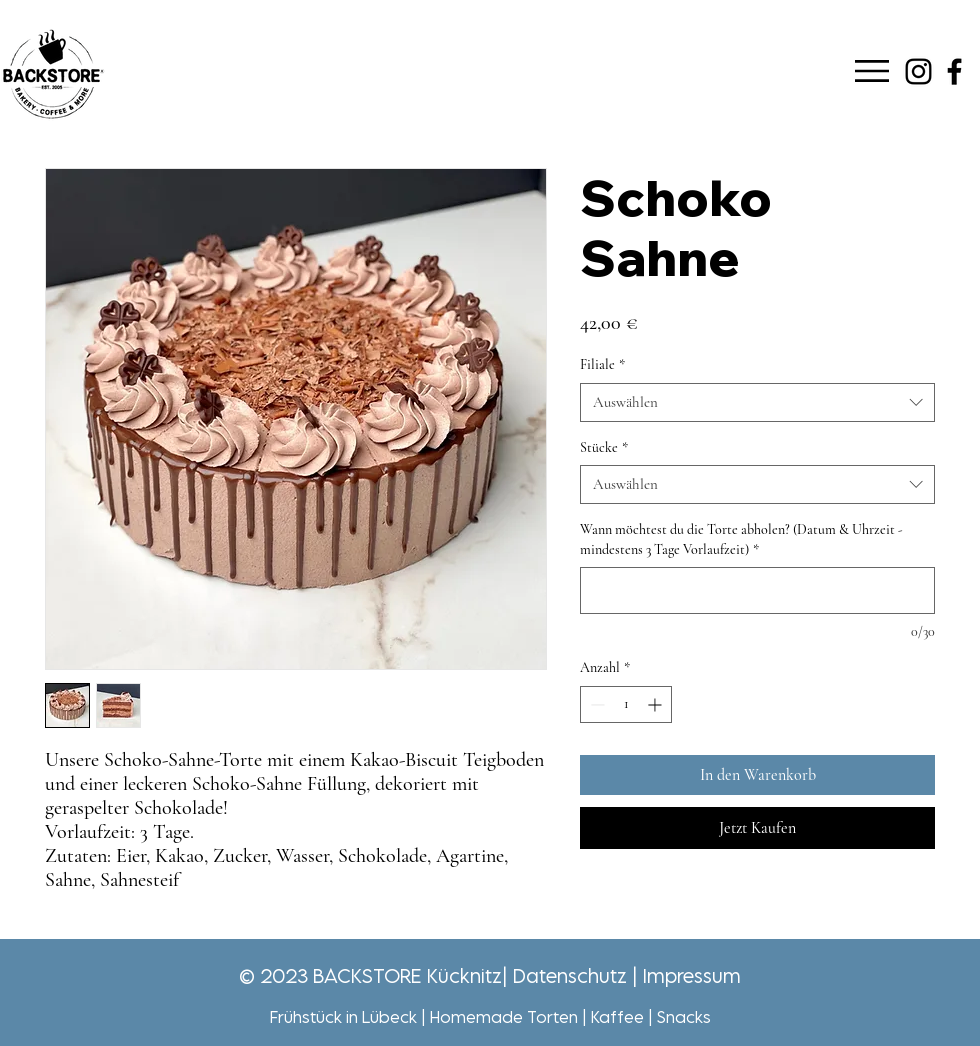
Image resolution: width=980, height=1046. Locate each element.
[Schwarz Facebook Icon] (954, 71)
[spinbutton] (626, 704)
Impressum (692, 975)
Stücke (604, 447)
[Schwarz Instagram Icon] (918, 71)
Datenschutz (570, 975)
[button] (872, 71)
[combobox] (757, 402)
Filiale (602, 364)
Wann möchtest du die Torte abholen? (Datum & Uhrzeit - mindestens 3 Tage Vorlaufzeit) (741, 539)
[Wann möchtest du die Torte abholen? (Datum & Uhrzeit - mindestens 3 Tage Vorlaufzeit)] (757, 590)
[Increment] (656, 704)
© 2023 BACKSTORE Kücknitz (370, 975)
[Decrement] (595, 704)
